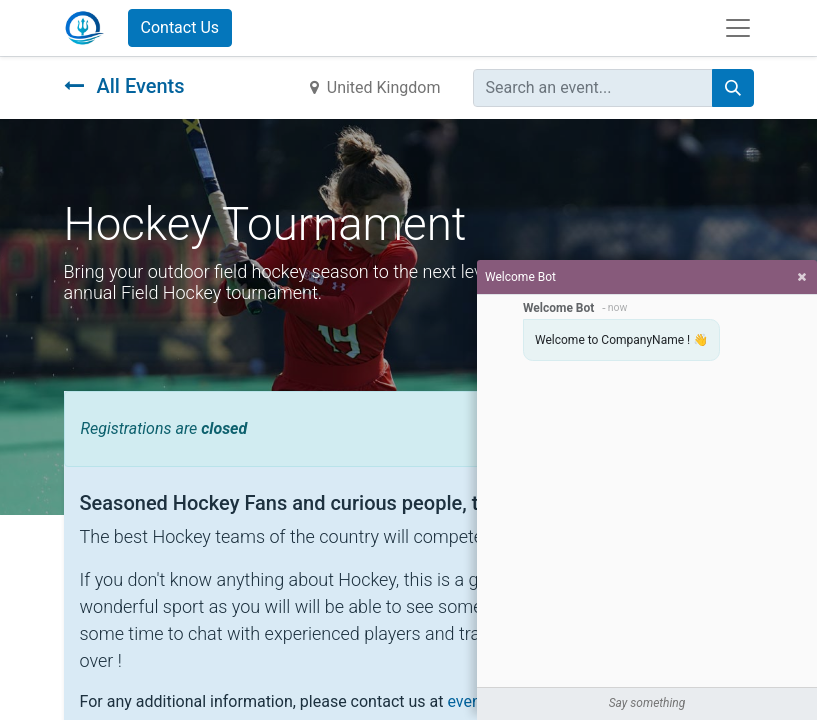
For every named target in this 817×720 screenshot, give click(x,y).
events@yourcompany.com (543, 701)
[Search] (733, 88)
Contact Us (180, 27)
